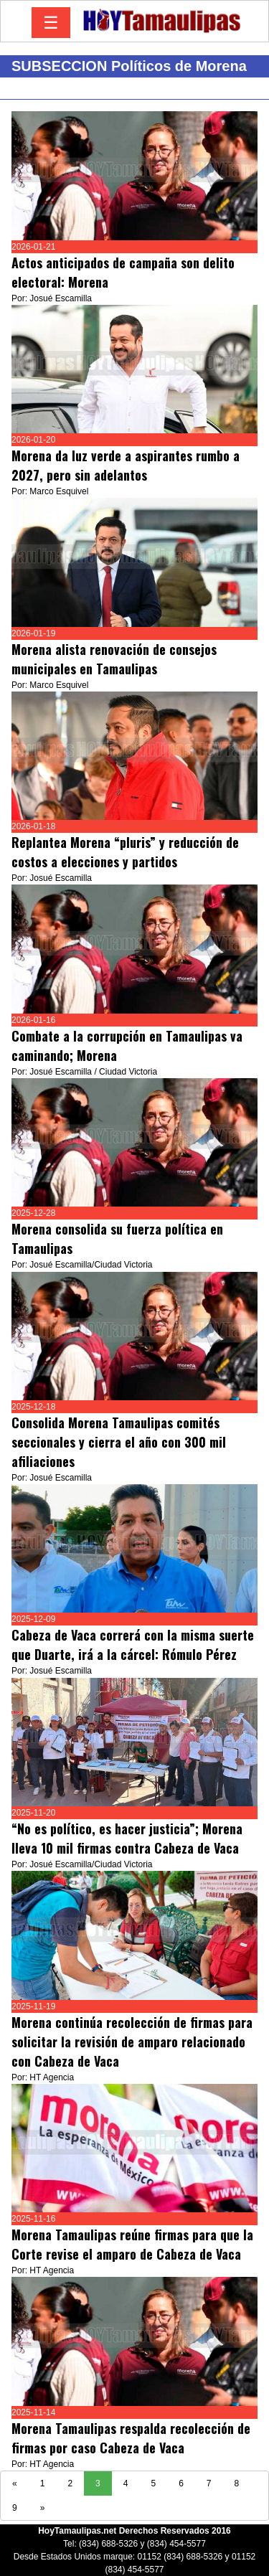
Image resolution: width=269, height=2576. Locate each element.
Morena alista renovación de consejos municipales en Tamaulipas (114, 659)
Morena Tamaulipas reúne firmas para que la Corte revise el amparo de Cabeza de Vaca (132, 2244)
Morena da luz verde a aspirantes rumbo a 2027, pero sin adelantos (125, 465)
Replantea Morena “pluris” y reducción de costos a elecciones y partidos (125, 852)
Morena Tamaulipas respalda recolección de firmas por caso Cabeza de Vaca (130, 2438)
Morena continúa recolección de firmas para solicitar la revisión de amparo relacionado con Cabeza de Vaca (132, 2041)
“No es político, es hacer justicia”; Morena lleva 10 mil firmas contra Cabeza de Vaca (126, 1838)
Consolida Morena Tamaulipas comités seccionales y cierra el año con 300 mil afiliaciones (118, 1442)
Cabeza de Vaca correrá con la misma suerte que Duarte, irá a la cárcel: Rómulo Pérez (132, 1645)
